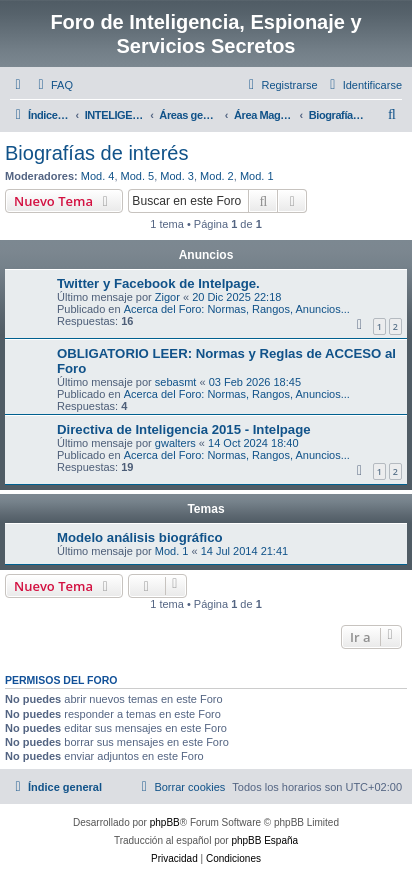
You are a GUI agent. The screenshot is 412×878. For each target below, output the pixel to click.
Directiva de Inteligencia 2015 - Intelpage (184, 429)
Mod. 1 (257, 176)
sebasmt (176, 382)
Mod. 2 (217, 176)
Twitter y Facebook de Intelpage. (158, 283)
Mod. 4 (98, 176)
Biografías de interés (96, 153)
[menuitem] (53, 85)
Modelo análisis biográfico (140, 537)
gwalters (175, 443)
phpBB (165, 822)
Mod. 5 (138, 176)
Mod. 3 (177, 176)
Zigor (167, 297)
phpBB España (264, 840)
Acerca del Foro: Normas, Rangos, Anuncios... (237, 309)
